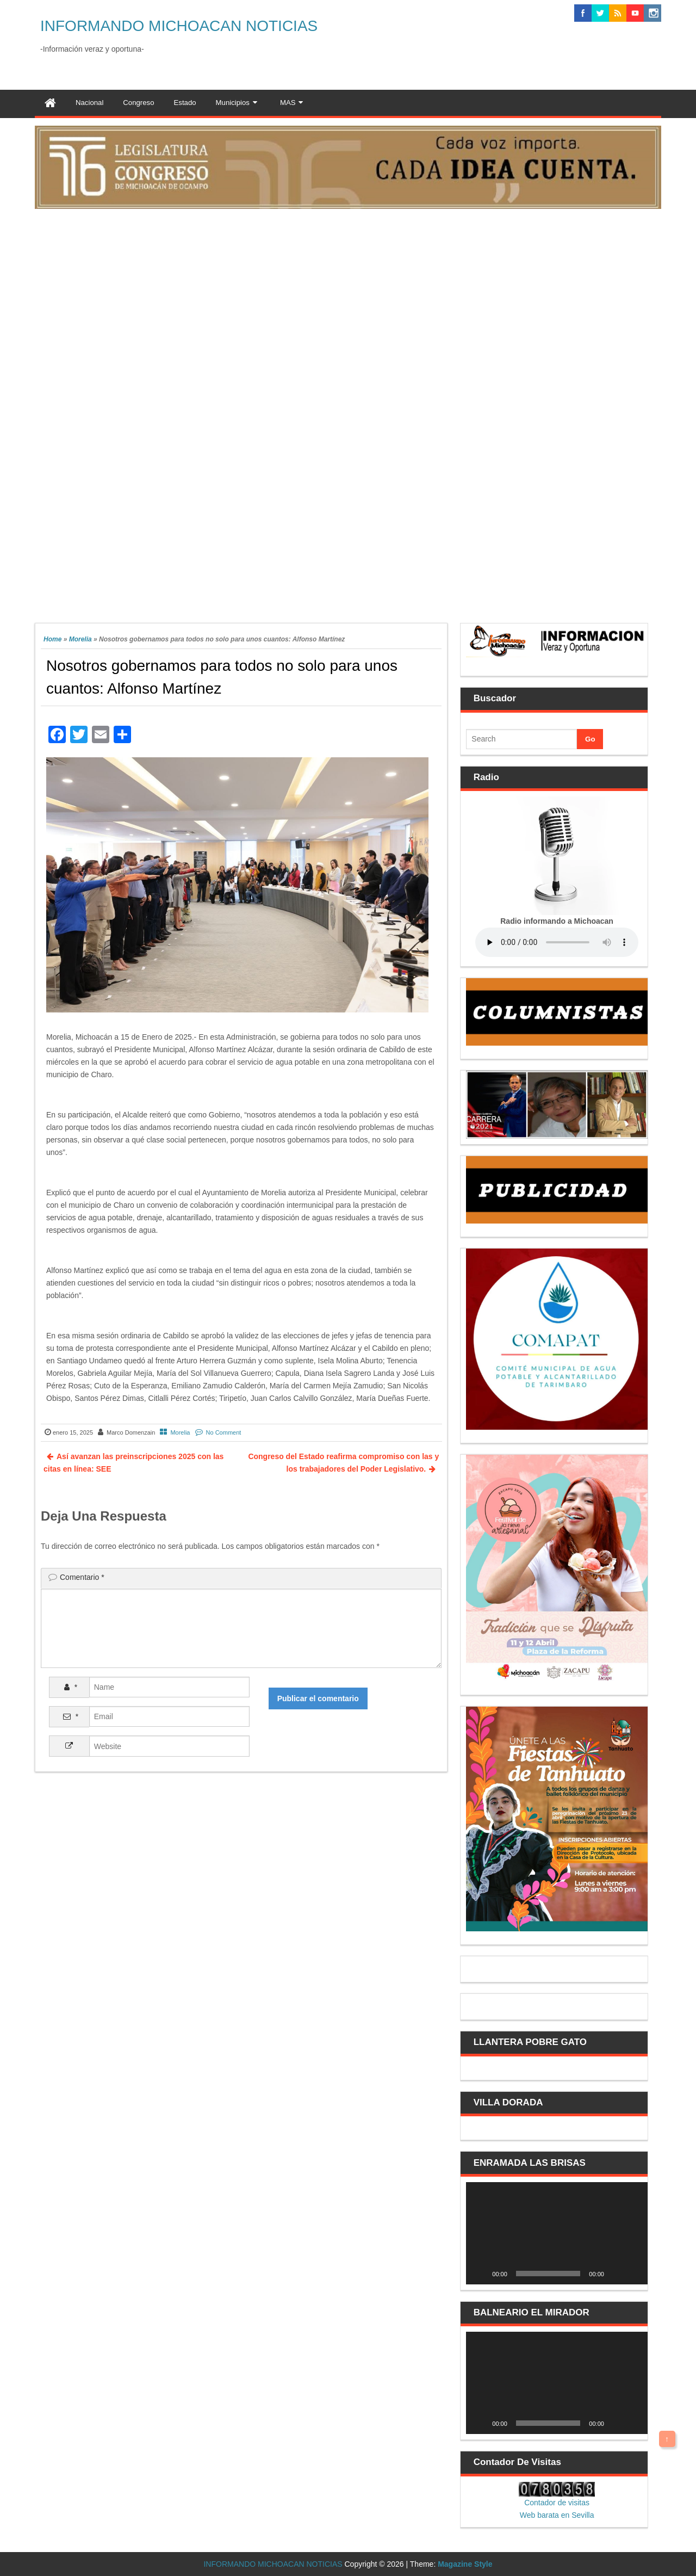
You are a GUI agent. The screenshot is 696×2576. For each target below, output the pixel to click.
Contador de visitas (556, 2502)
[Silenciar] (616, 2273)
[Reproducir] (480, 2273)
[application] (557, 2233)
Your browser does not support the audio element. (556, 942)
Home (52, 639)
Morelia (80, 639)
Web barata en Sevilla (557, 2515)
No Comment (223, 1432)
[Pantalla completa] (633, 2273)
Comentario (82, 1577)
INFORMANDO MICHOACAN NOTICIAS (179, 25)
